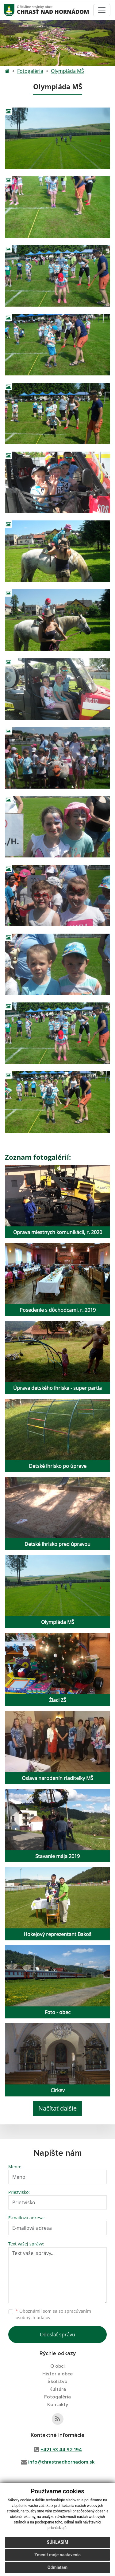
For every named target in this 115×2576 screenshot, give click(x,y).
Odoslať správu (57, 2334)
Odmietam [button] (57, 2569)
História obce (57, 2373)
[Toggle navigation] (101, 10)
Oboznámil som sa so (53, 2314)
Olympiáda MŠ (67, 71)
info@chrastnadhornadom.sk (61, 2462)
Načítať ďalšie (57, 2108)
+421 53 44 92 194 (61, 2449)
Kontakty (57, 2404)
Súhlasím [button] (57, 2544)
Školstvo (57, 2381)
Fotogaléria (30, 71)
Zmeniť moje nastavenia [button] (57, 2557)
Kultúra (57, 2389)
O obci (57, 2366)
